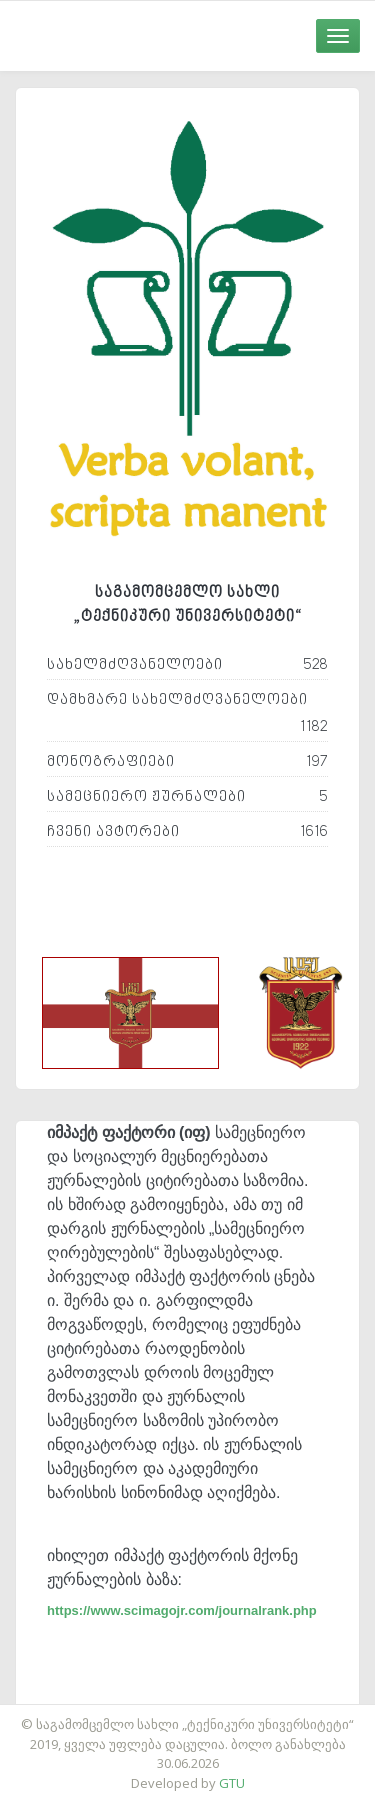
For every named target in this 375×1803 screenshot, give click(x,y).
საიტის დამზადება (247, 1714)
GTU (232, 1783)
